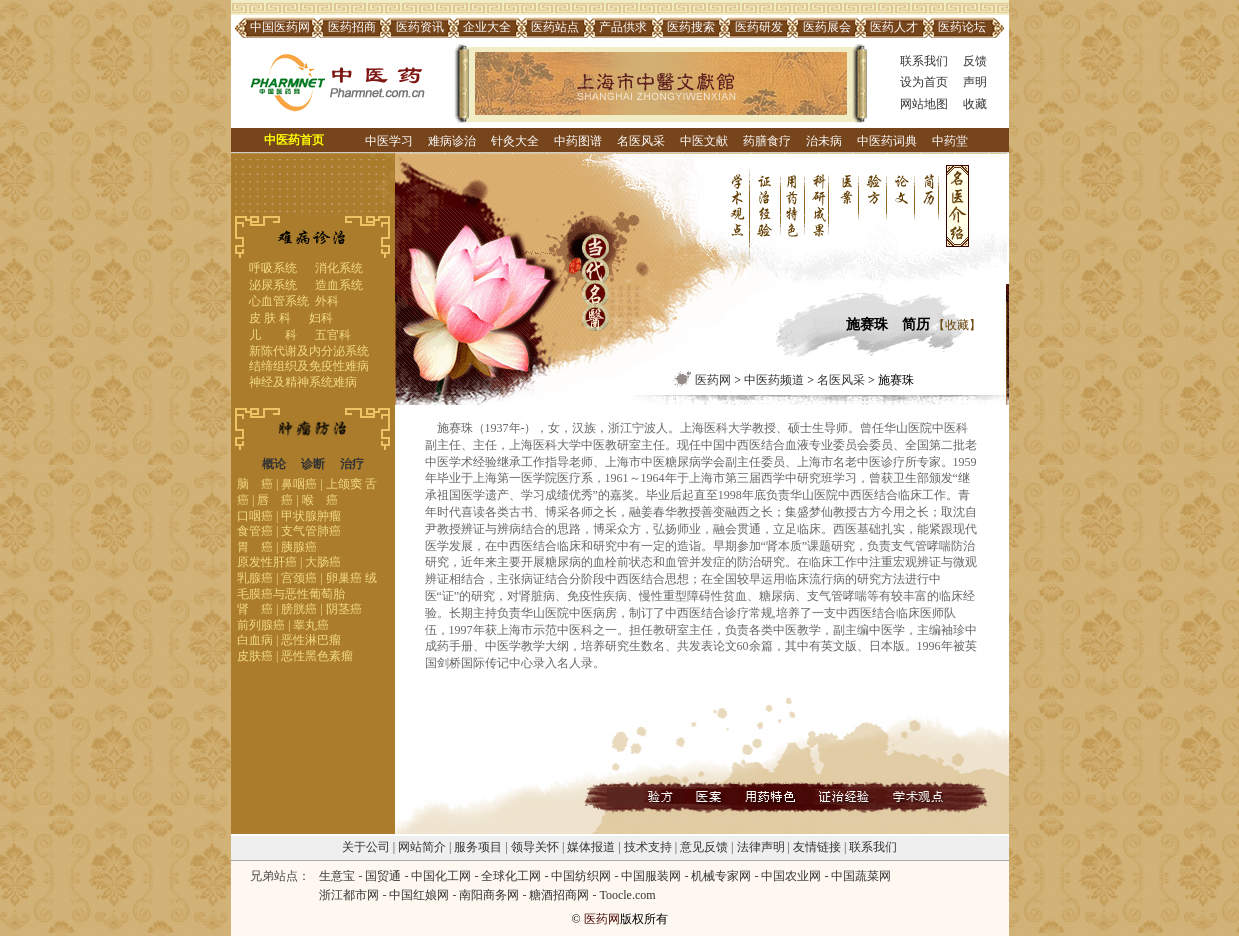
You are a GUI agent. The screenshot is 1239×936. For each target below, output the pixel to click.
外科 (327, 301)
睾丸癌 (311, 625)
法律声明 (761, 847)
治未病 (824, 141)
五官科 (333, 335)
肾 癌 (255, 609)
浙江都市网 (349, 895)
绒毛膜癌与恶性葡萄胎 (307, 586)
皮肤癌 (255, 656)
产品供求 (623, 27)
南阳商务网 (489, 895)
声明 (975, 82)
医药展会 (827, 27)
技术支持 (648, 847)
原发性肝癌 (267, 562)
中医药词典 (887, 141)
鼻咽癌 (299, 484)
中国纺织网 (581, 876)
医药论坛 (962, 27)
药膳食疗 (767, 141)
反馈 (975, 61)
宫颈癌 (299, 578)
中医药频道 (774, 380)
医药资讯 (420, 27)
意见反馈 (704, 847)
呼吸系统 (273, 268)
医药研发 (759, 27)
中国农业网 (791, 876)
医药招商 (352, 27)
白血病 (255, 640)
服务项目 (478, 847)
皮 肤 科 (270, 318)
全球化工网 (511, 876)
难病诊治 (452, 141)
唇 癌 (275, 500)
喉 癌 (320, 500)
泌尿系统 (273, 285)
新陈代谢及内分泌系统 (309, 351)
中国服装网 (651, 876)
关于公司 (366, 847)
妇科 (321, 318)
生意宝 (337, 876)
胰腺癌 (299, 547)
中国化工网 (441, 876)
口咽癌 (255, 516)
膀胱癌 (299, 609)
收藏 (975, 104)
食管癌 (255, 531)
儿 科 (273, 335)
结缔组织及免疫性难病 (309, 366)
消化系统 (339, 268)
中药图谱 (578, 141)
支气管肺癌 (311, 531)
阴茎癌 (344, 609)
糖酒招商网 (559, 895)
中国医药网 (280, 27)
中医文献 (704, 141)
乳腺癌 (255, 578)
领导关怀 (535, 847)
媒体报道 (591, 847)
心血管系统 (279, 301)
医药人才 (894, 27)
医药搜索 (691, 27)
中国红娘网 (419, 895)
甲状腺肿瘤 (311, 516)
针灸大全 (515, 141)
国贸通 (383, 876)
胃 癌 (255, 547)
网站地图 (924, 104)
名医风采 (641, 141)
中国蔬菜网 (861, 876)
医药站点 (555, 27)
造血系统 (339, 285)
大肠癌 (323, 562)
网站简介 (422, 847)
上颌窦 (344, 484)
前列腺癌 (261, 625)
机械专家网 (721, 876)
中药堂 (950, 141)
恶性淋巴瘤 (311, 640)
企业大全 (487, 27)
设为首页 (924, 82)
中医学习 (389, 141)
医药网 (713, 380)
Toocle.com (627, 895)
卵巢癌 (344, 578)
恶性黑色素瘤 (317, 656)
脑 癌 (255, 484)
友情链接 (817, 847)
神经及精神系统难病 (303, 382)
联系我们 (924, 61)
